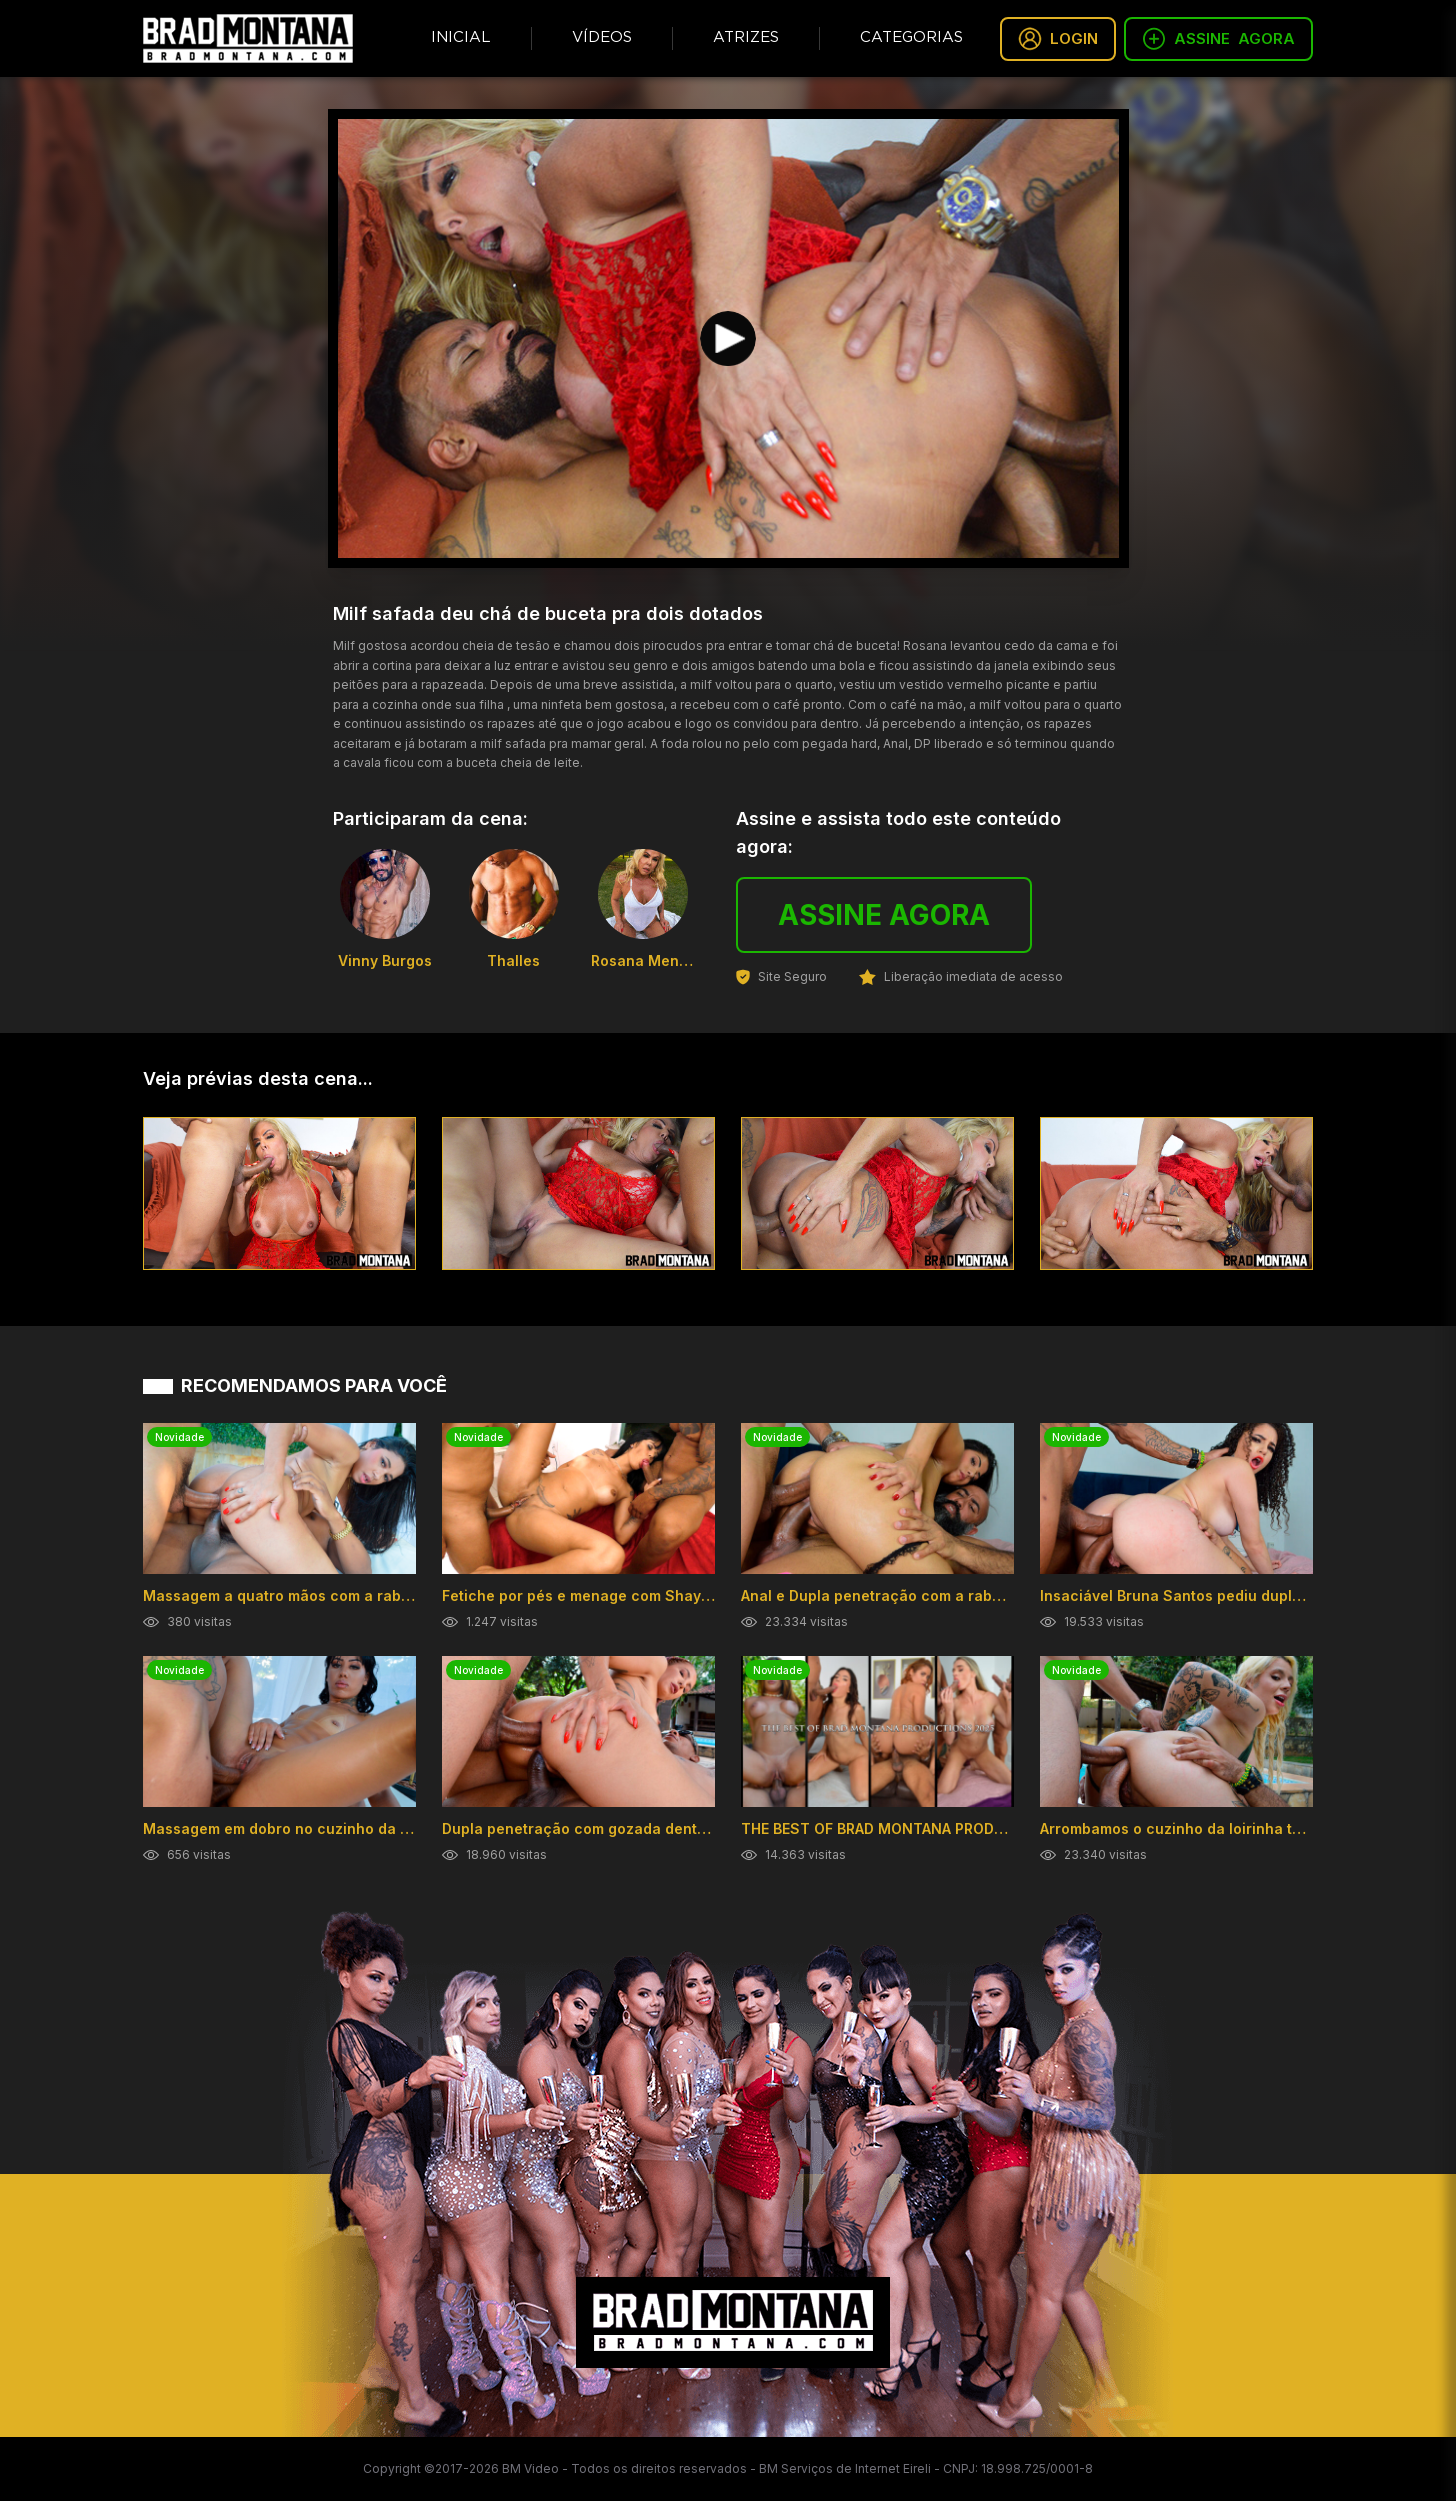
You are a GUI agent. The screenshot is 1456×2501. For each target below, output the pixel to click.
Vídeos (602, 37)
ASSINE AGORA (884, 915)
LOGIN (1058, 39)
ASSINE (1218, 39)
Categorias (911, 37)
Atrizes (746, 37)
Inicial (461, 37)
